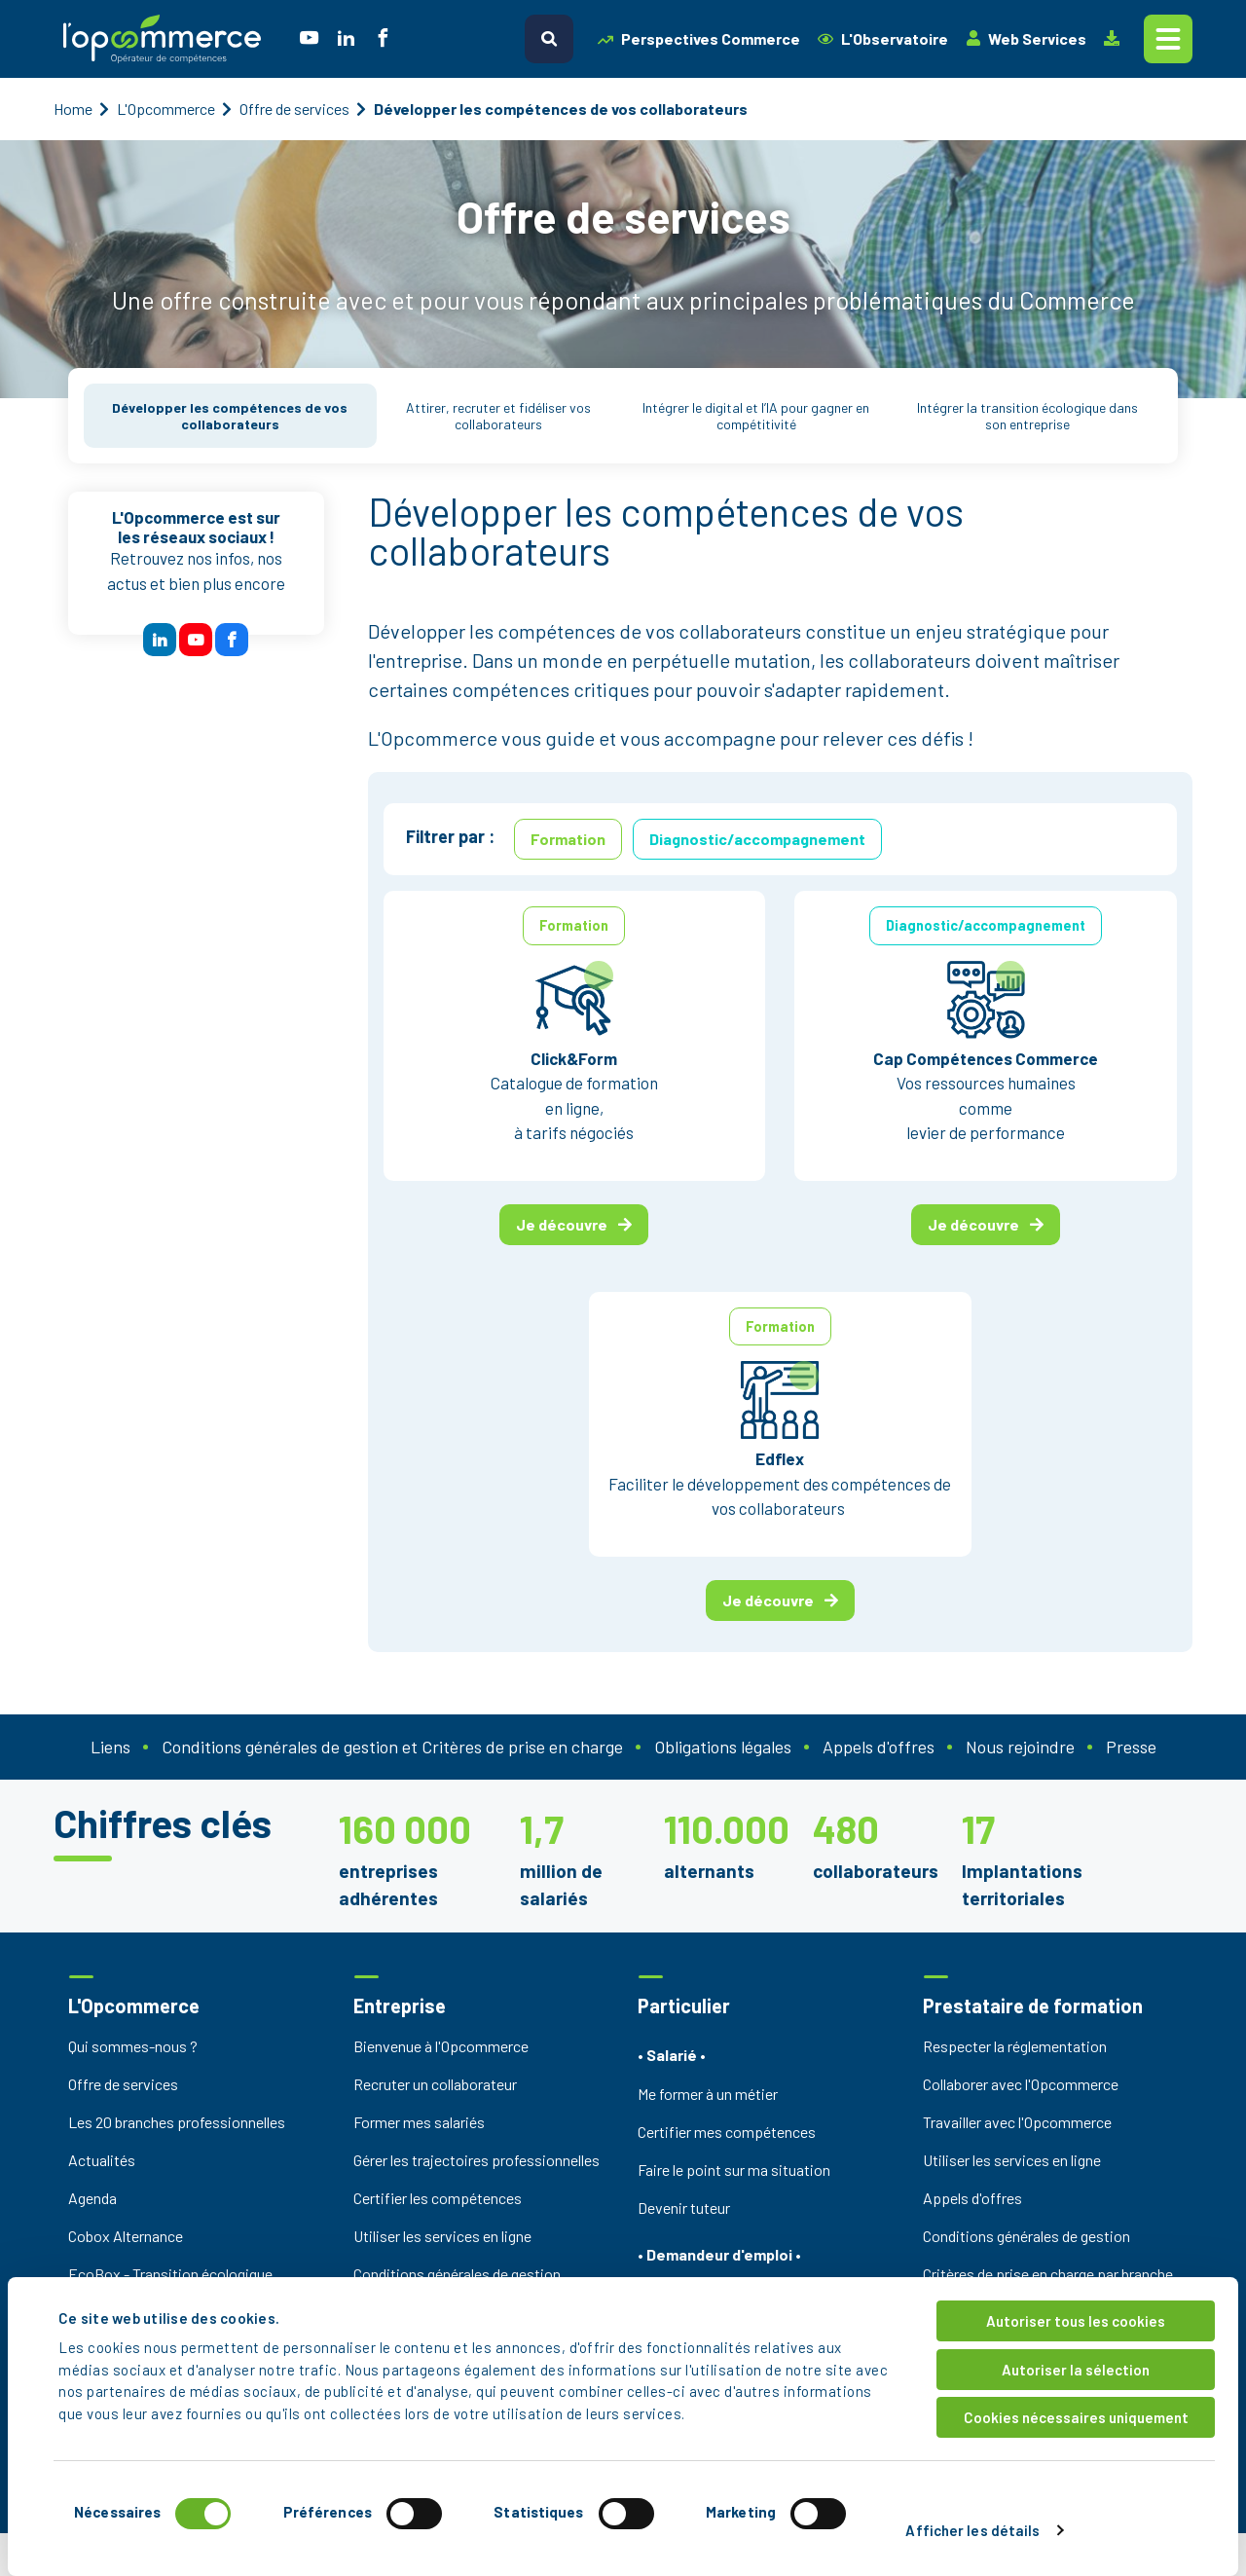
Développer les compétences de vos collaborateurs (230, 415)
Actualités (101, 2160)
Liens (110, 1746)
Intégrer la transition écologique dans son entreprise (1027, 415)
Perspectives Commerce (699, 38)
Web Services (1026, 38)
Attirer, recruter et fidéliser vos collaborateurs (498, 415)
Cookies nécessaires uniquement (1076, 2417)
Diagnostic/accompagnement (757, 838)
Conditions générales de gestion (457, 2273)
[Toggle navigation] (1168, 39)
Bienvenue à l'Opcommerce (441, 2046)
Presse (1131, 1746)
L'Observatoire (883, 38)
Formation (568, 838)
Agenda (92, 2198)
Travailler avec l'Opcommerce (1017, 2122)
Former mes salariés (419, 2122)
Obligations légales (722, 1746)
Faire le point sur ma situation (734, 2169)
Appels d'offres (878, 1746)
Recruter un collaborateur (435, 2084)
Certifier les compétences (437, 2198)
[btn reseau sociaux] (159, 639)
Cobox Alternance (125, 2235)
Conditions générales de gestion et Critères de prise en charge (392, 1746)
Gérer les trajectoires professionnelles (476, 2160)
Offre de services (294, 108)
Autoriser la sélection (1076, 2369)
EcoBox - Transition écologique (170, 2273)
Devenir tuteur (684, 2207)
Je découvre (574, 1224)
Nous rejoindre (1020, 1746)
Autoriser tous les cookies (1075, 2321)
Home (73, 108)
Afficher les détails (972, 2530)
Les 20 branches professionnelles (176, 2122)
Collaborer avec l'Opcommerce (1020, 2084)
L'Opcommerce (166, 108)
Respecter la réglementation (1015, 2046)
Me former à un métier (708, 2093)
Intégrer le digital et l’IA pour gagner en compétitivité (755, 415)
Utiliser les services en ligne (442, 2235)
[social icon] (309, 39)
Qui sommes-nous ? (133, 2046)
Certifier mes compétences (727, 2131)
